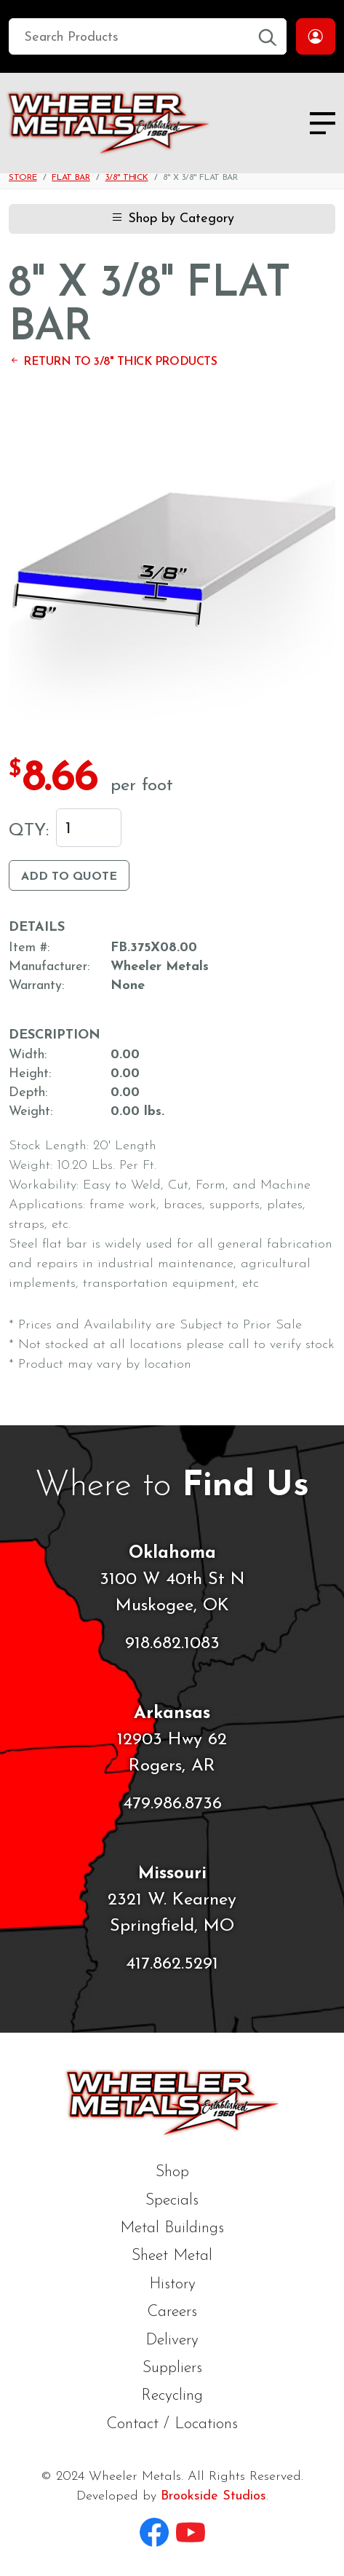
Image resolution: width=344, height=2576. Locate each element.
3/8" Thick (126, 177)
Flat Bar (71, 177)
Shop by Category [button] (172, 219)
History (172, 2284)
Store (23, 177)
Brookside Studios (213, 2496)
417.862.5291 (172, 1964)
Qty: (29, 831)
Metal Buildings (172, 2228)
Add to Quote (69, 877)
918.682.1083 (172, 1644)
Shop (172, 2172)
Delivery (172, 2340)
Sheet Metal (172, 2256)
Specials (172, 2200)
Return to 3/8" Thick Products (113, 362)
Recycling (172, 2395)
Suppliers (172, 2368)
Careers (172, 2312)
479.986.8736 (172, 1804)
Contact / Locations (172, 2424)
